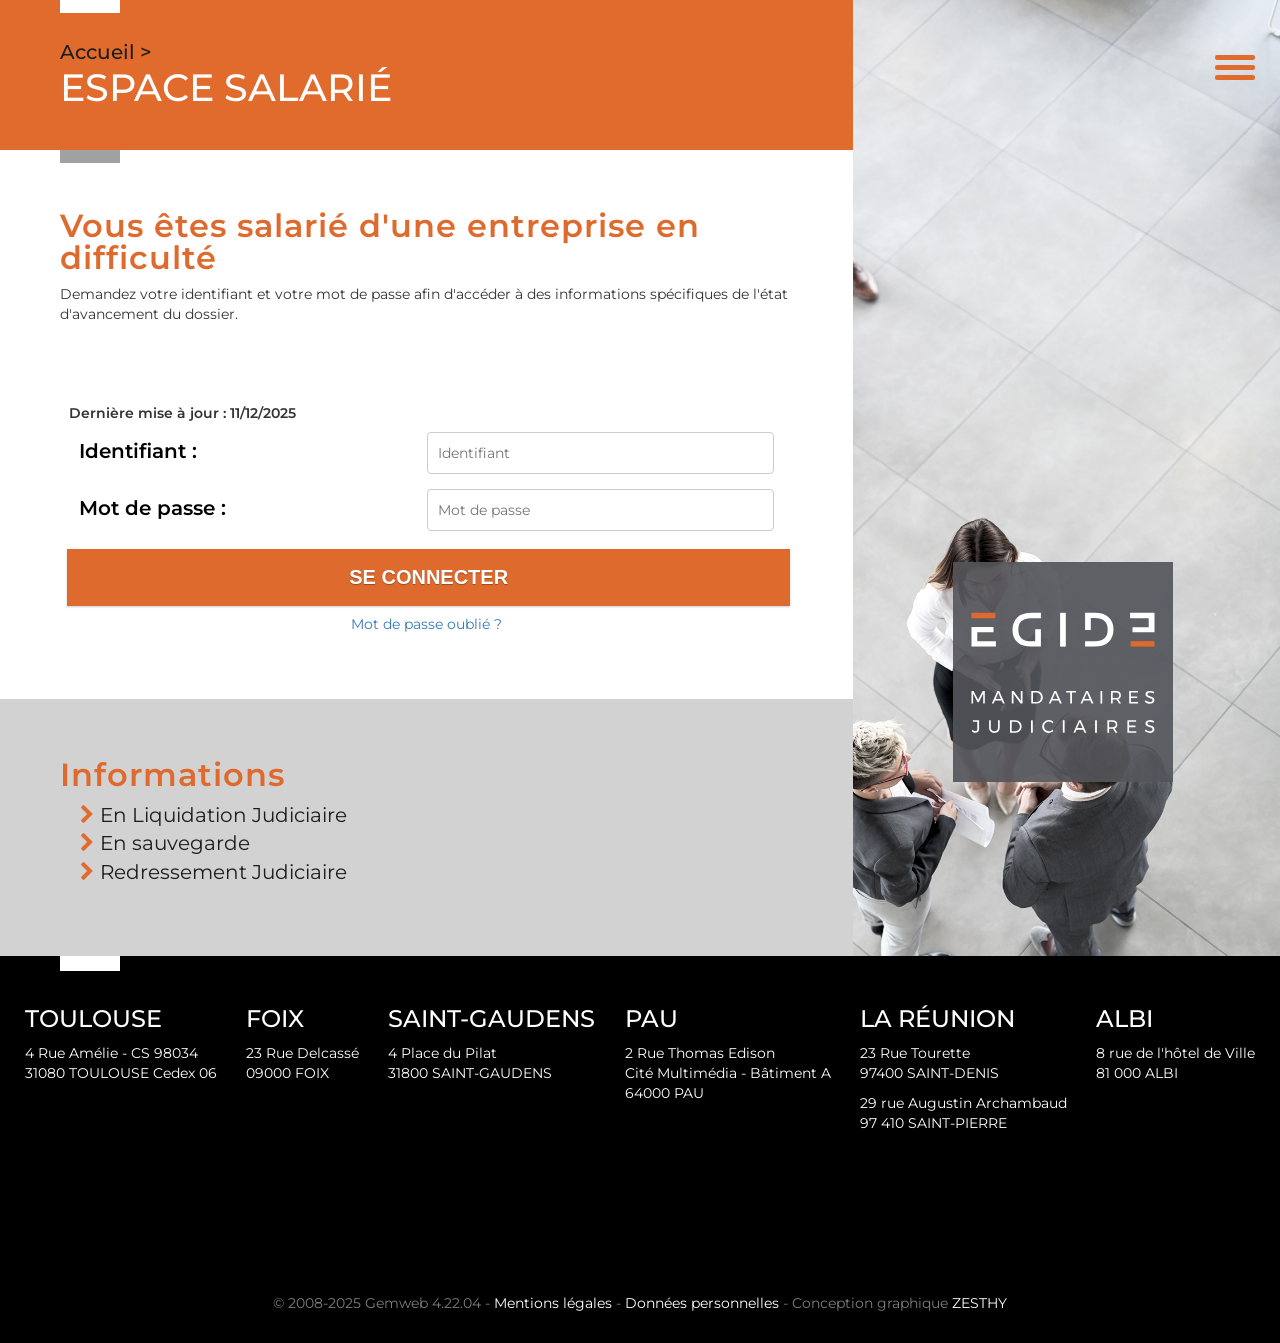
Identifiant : (138, 451)
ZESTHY (979, 1303)
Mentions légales (553, 1303)
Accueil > (106, 52)
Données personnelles (702, 1303)
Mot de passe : (152, 508)
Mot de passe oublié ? (426, 624)
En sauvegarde (175, 843)
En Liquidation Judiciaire (223, 815)
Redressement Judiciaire (223, 872)
